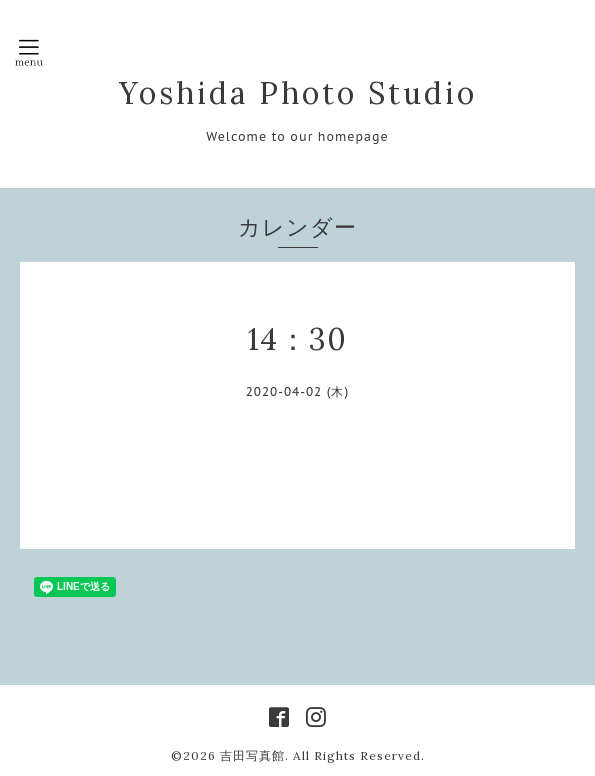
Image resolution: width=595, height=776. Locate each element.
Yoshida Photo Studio (298, 93)
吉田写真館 (252, 755)
